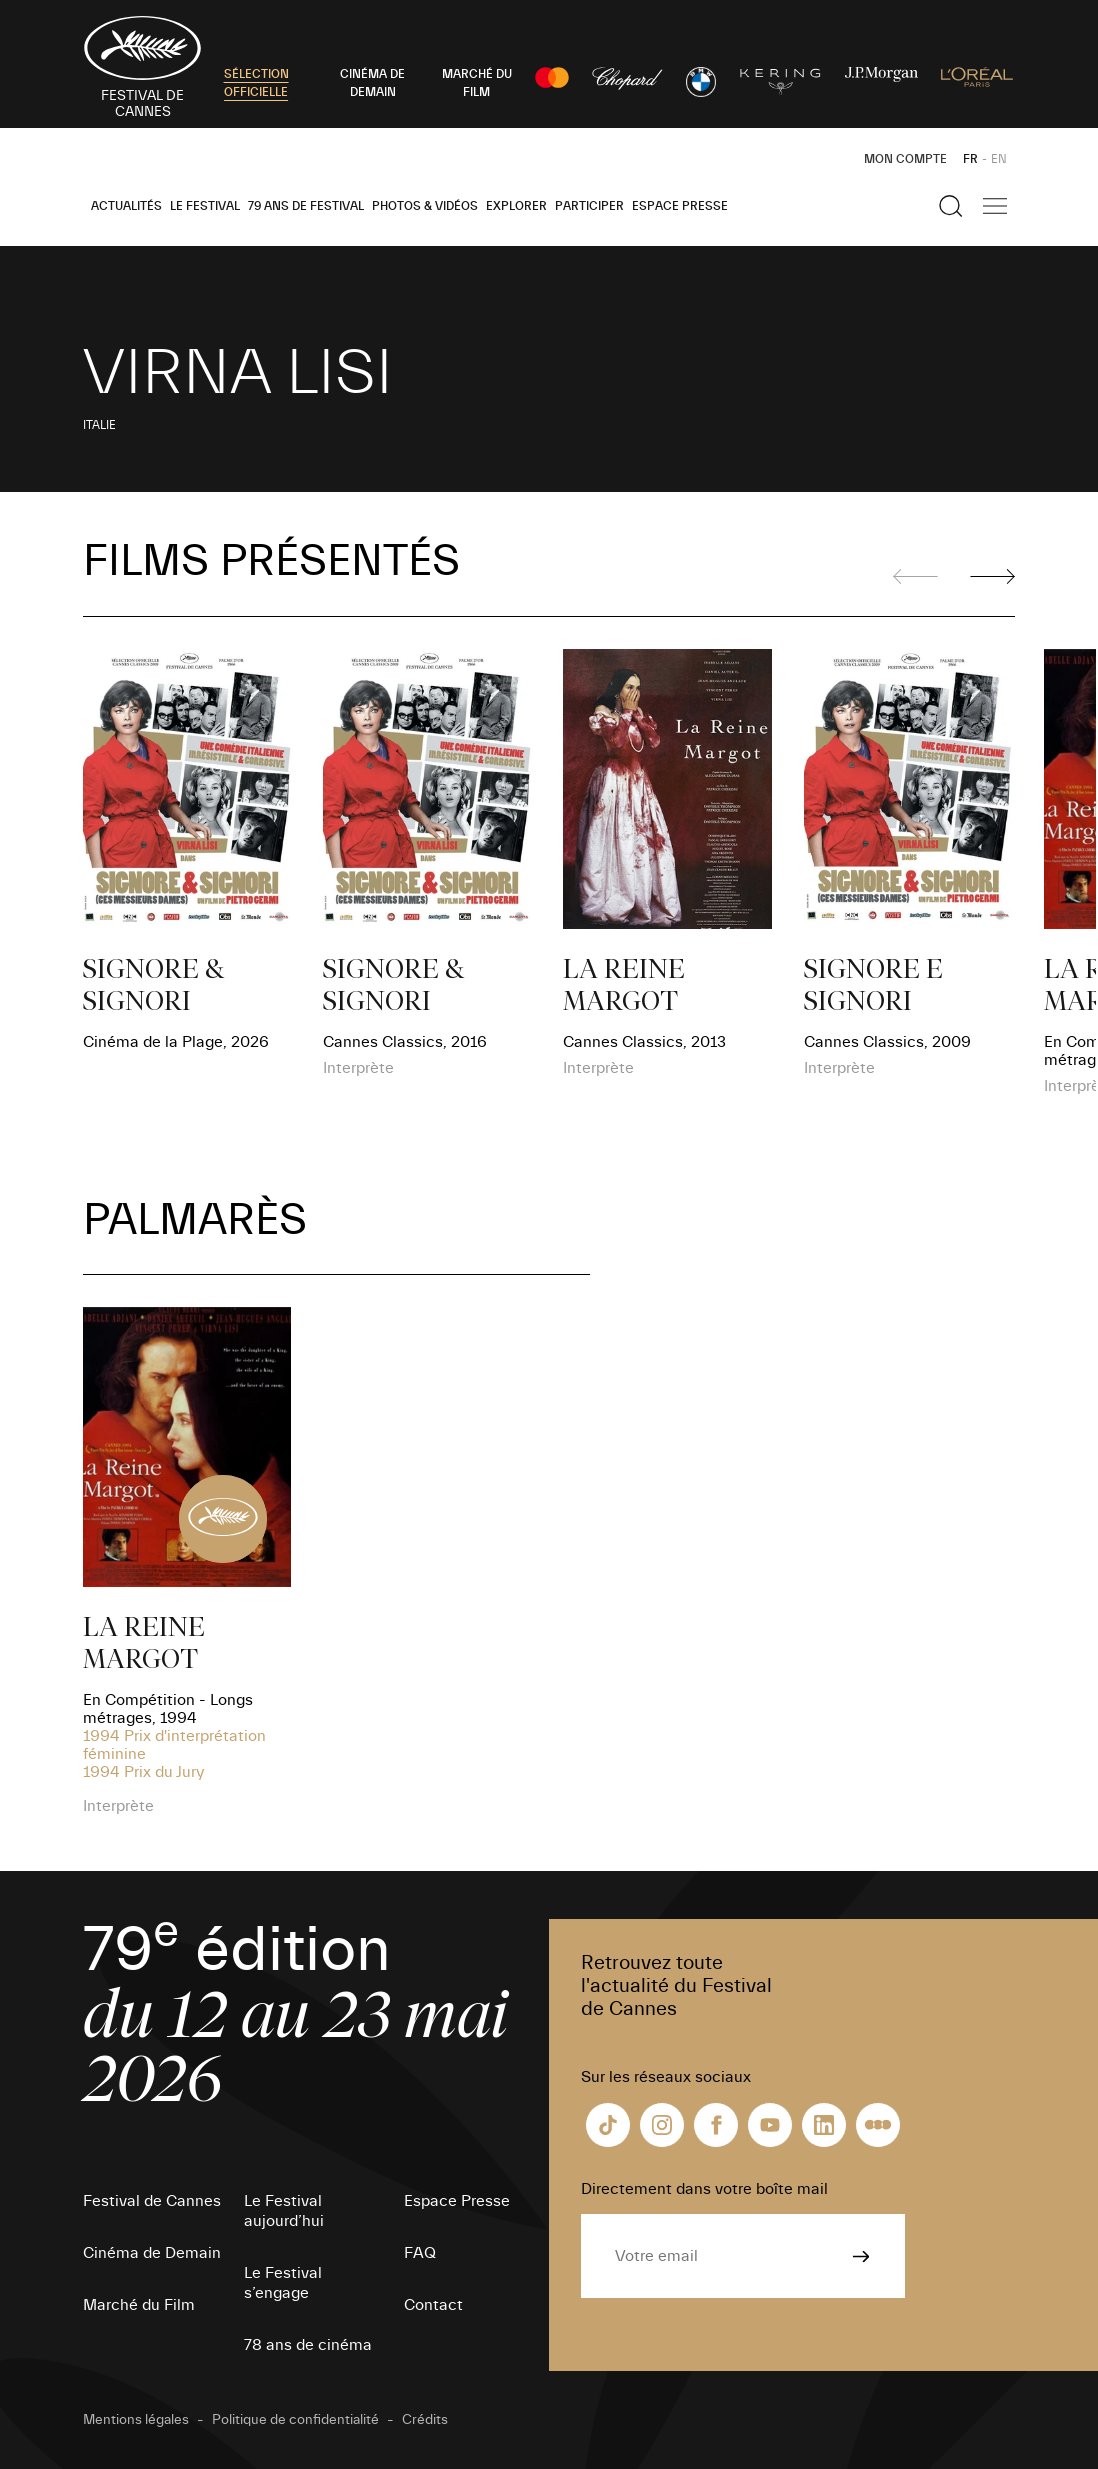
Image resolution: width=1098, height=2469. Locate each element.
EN (999, 159)
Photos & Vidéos (425, 206)
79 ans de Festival (306, 206)
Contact (433, 2305)
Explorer (516, 206)
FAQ (420, 2253)
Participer (589, 206)
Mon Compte (905, 159)
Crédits (425, 2420)
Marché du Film (139, 2305)
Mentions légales (136, 2420)
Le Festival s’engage (283, 2283)
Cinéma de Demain (152, 2253)
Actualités (126, 206)
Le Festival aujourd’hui (284, 2211)
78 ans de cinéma (308, 2345)
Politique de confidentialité (295, 2420)
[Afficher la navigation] (995, 206)
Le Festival (205, 206)
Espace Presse (680, 206)
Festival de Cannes (152, 2201)
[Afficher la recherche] (951, 206)
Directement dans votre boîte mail (704, 2189)
